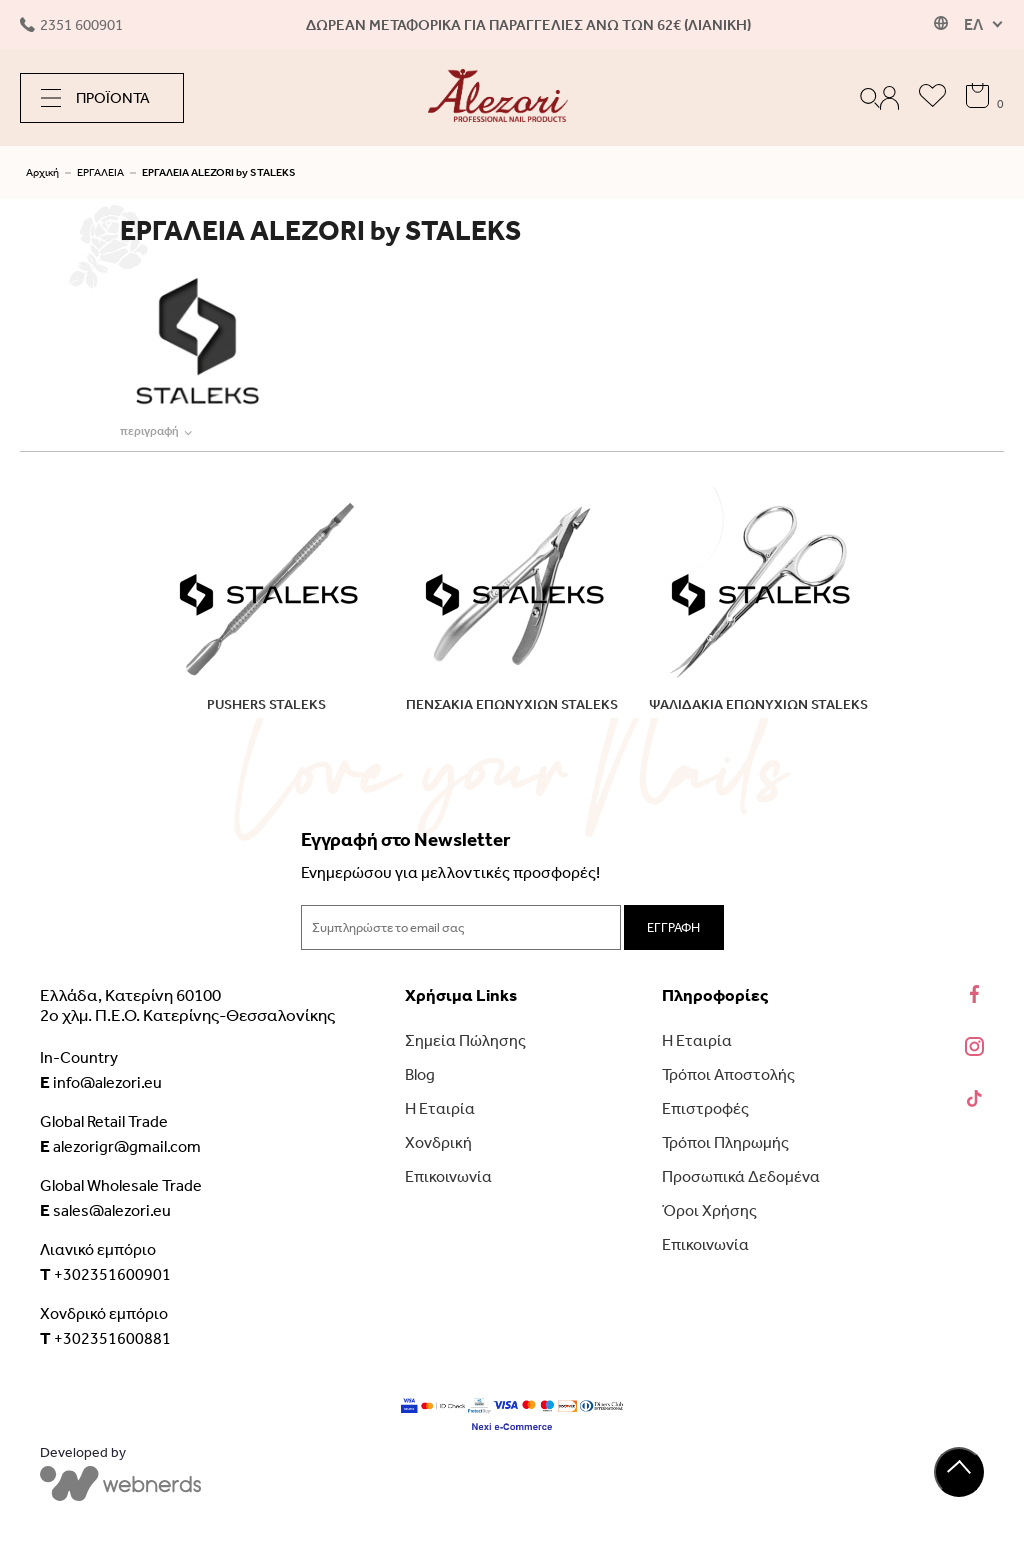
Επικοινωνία (448, 1176)
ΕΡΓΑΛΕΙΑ (100, 172)
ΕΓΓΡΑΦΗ (673, 927)
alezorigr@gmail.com (120, 1146)
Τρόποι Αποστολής (728, 1074)
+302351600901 (105, 1274)
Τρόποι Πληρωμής (725, 1142)
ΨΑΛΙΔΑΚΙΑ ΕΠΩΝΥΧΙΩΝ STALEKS (758, 704)
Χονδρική (438, 1142)
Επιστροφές (705, 1108)
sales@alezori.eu (105, 1210)
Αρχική (42, 172)
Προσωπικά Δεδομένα (741, 1176)
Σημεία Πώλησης (465, 1040)
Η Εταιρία (440, 1108)
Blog (420, 1074)
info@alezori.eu (101, 1082)
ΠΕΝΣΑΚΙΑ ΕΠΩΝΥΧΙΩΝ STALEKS (512, 704)
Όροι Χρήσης (709, 1210)
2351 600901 (71, 25)
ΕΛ (973, 24)
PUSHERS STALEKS (266, 704)
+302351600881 (105, 1338)
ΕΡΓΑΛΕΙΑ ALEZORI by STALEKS (219, 172)
